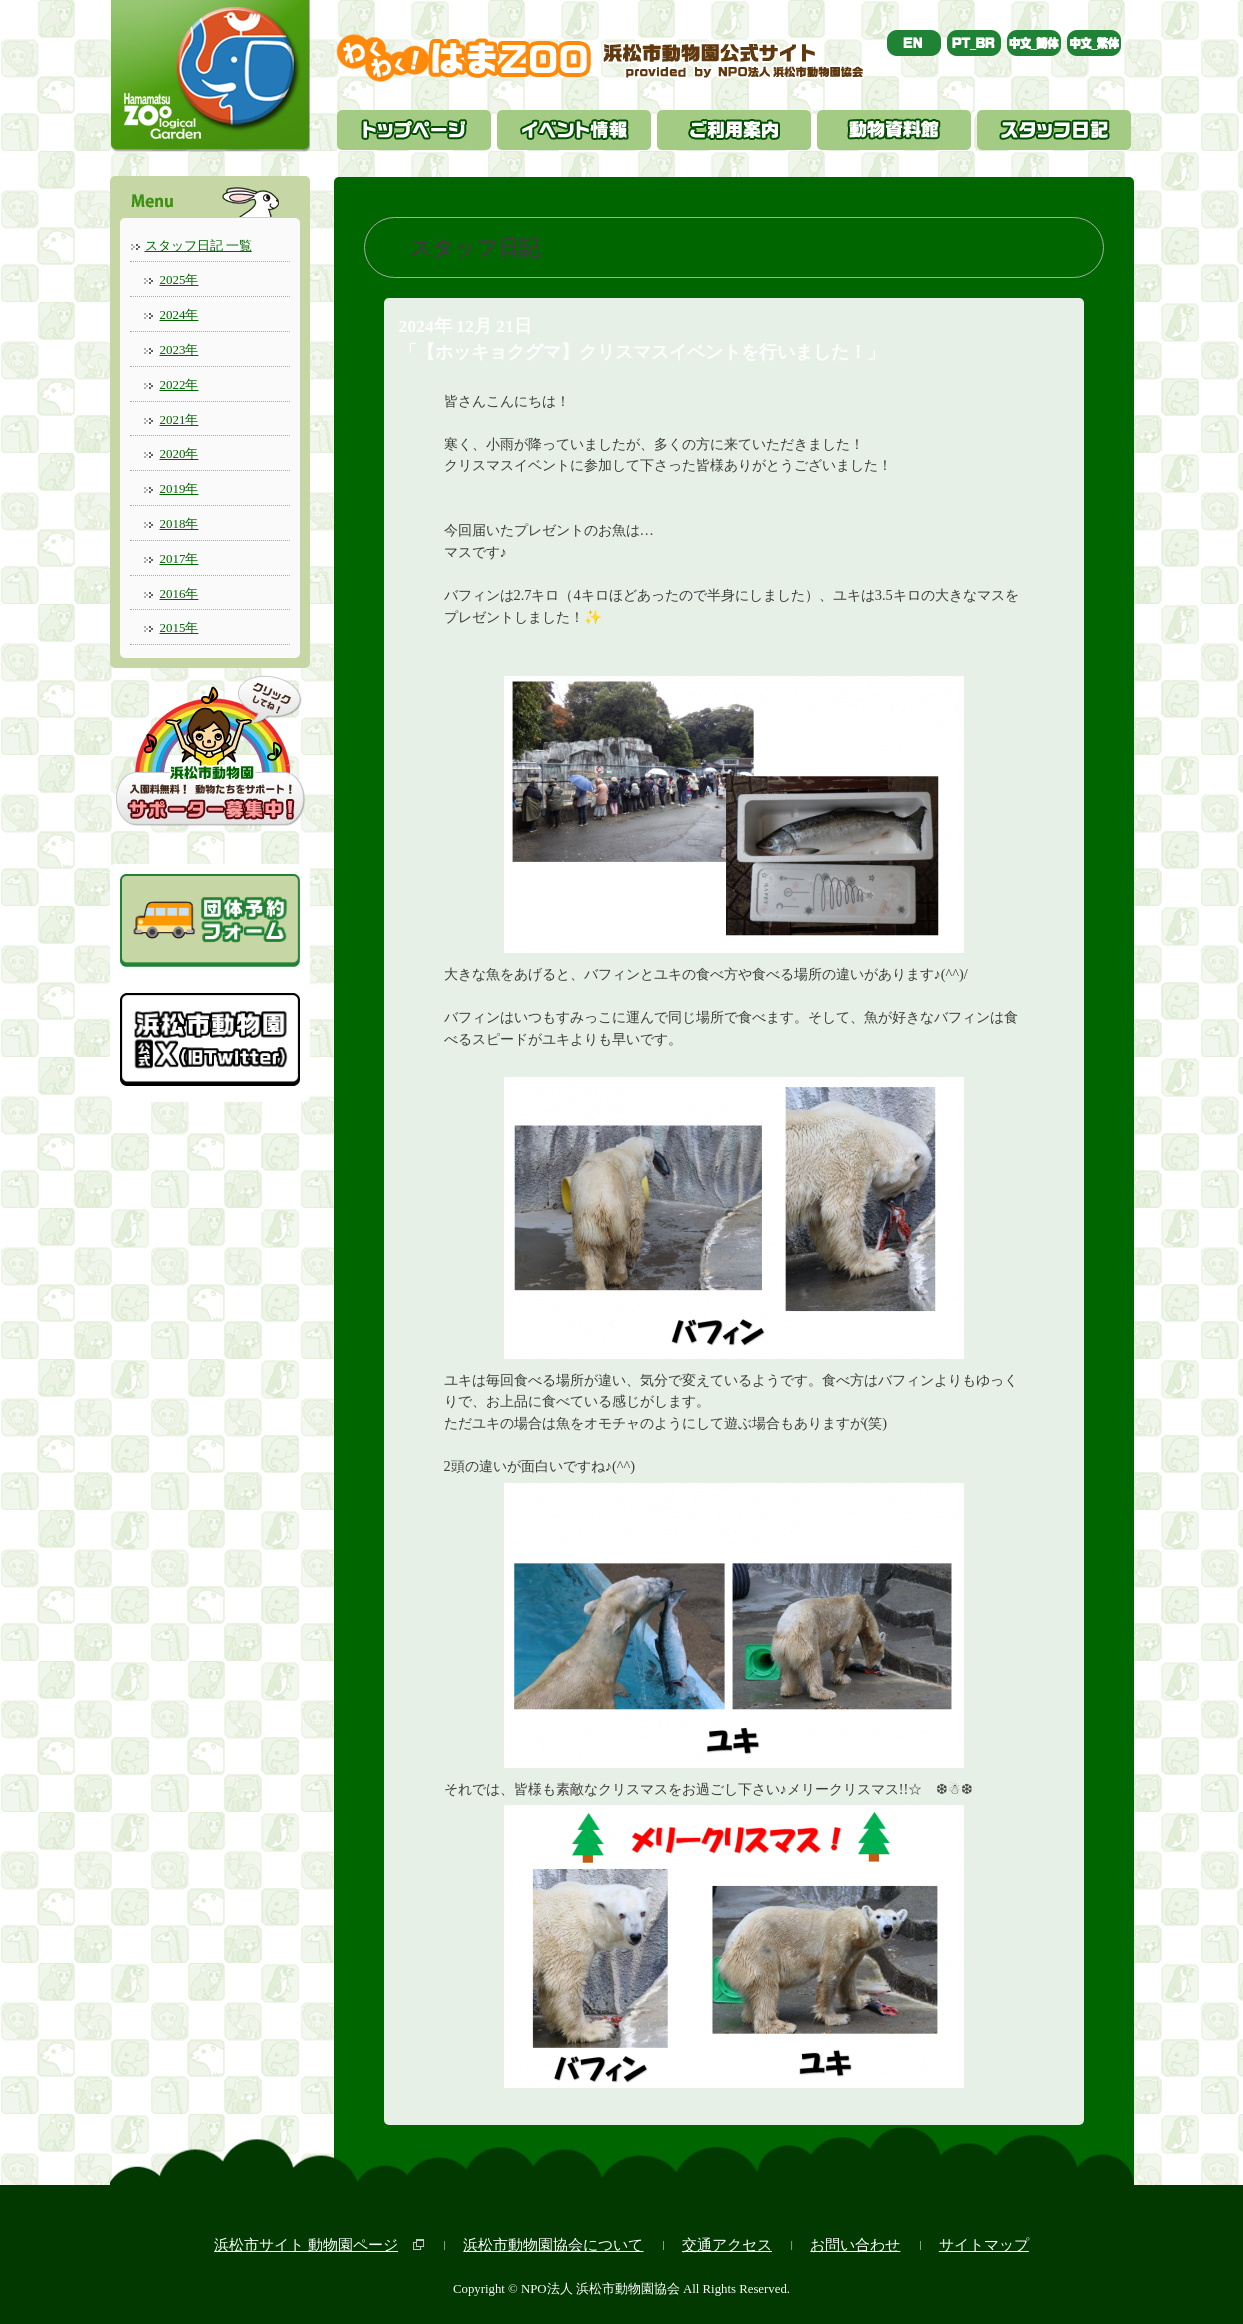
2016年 (179, 593)
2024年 (179, 314)
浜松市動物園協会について (553, 2244)
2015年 (179, 627)
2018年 (179, 523)
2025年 (179, 279)
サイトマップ (984, 2244)
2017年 (179, 558)
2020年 (179, 453)
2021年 (179, 419)
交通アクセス (727, 2244)
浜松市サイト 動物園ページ (306, 2244)
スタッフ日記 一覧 (198, 245)
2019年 (179, 488)
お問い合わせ (855, 2244)
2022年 (179, 384)
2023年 (179, 349)
